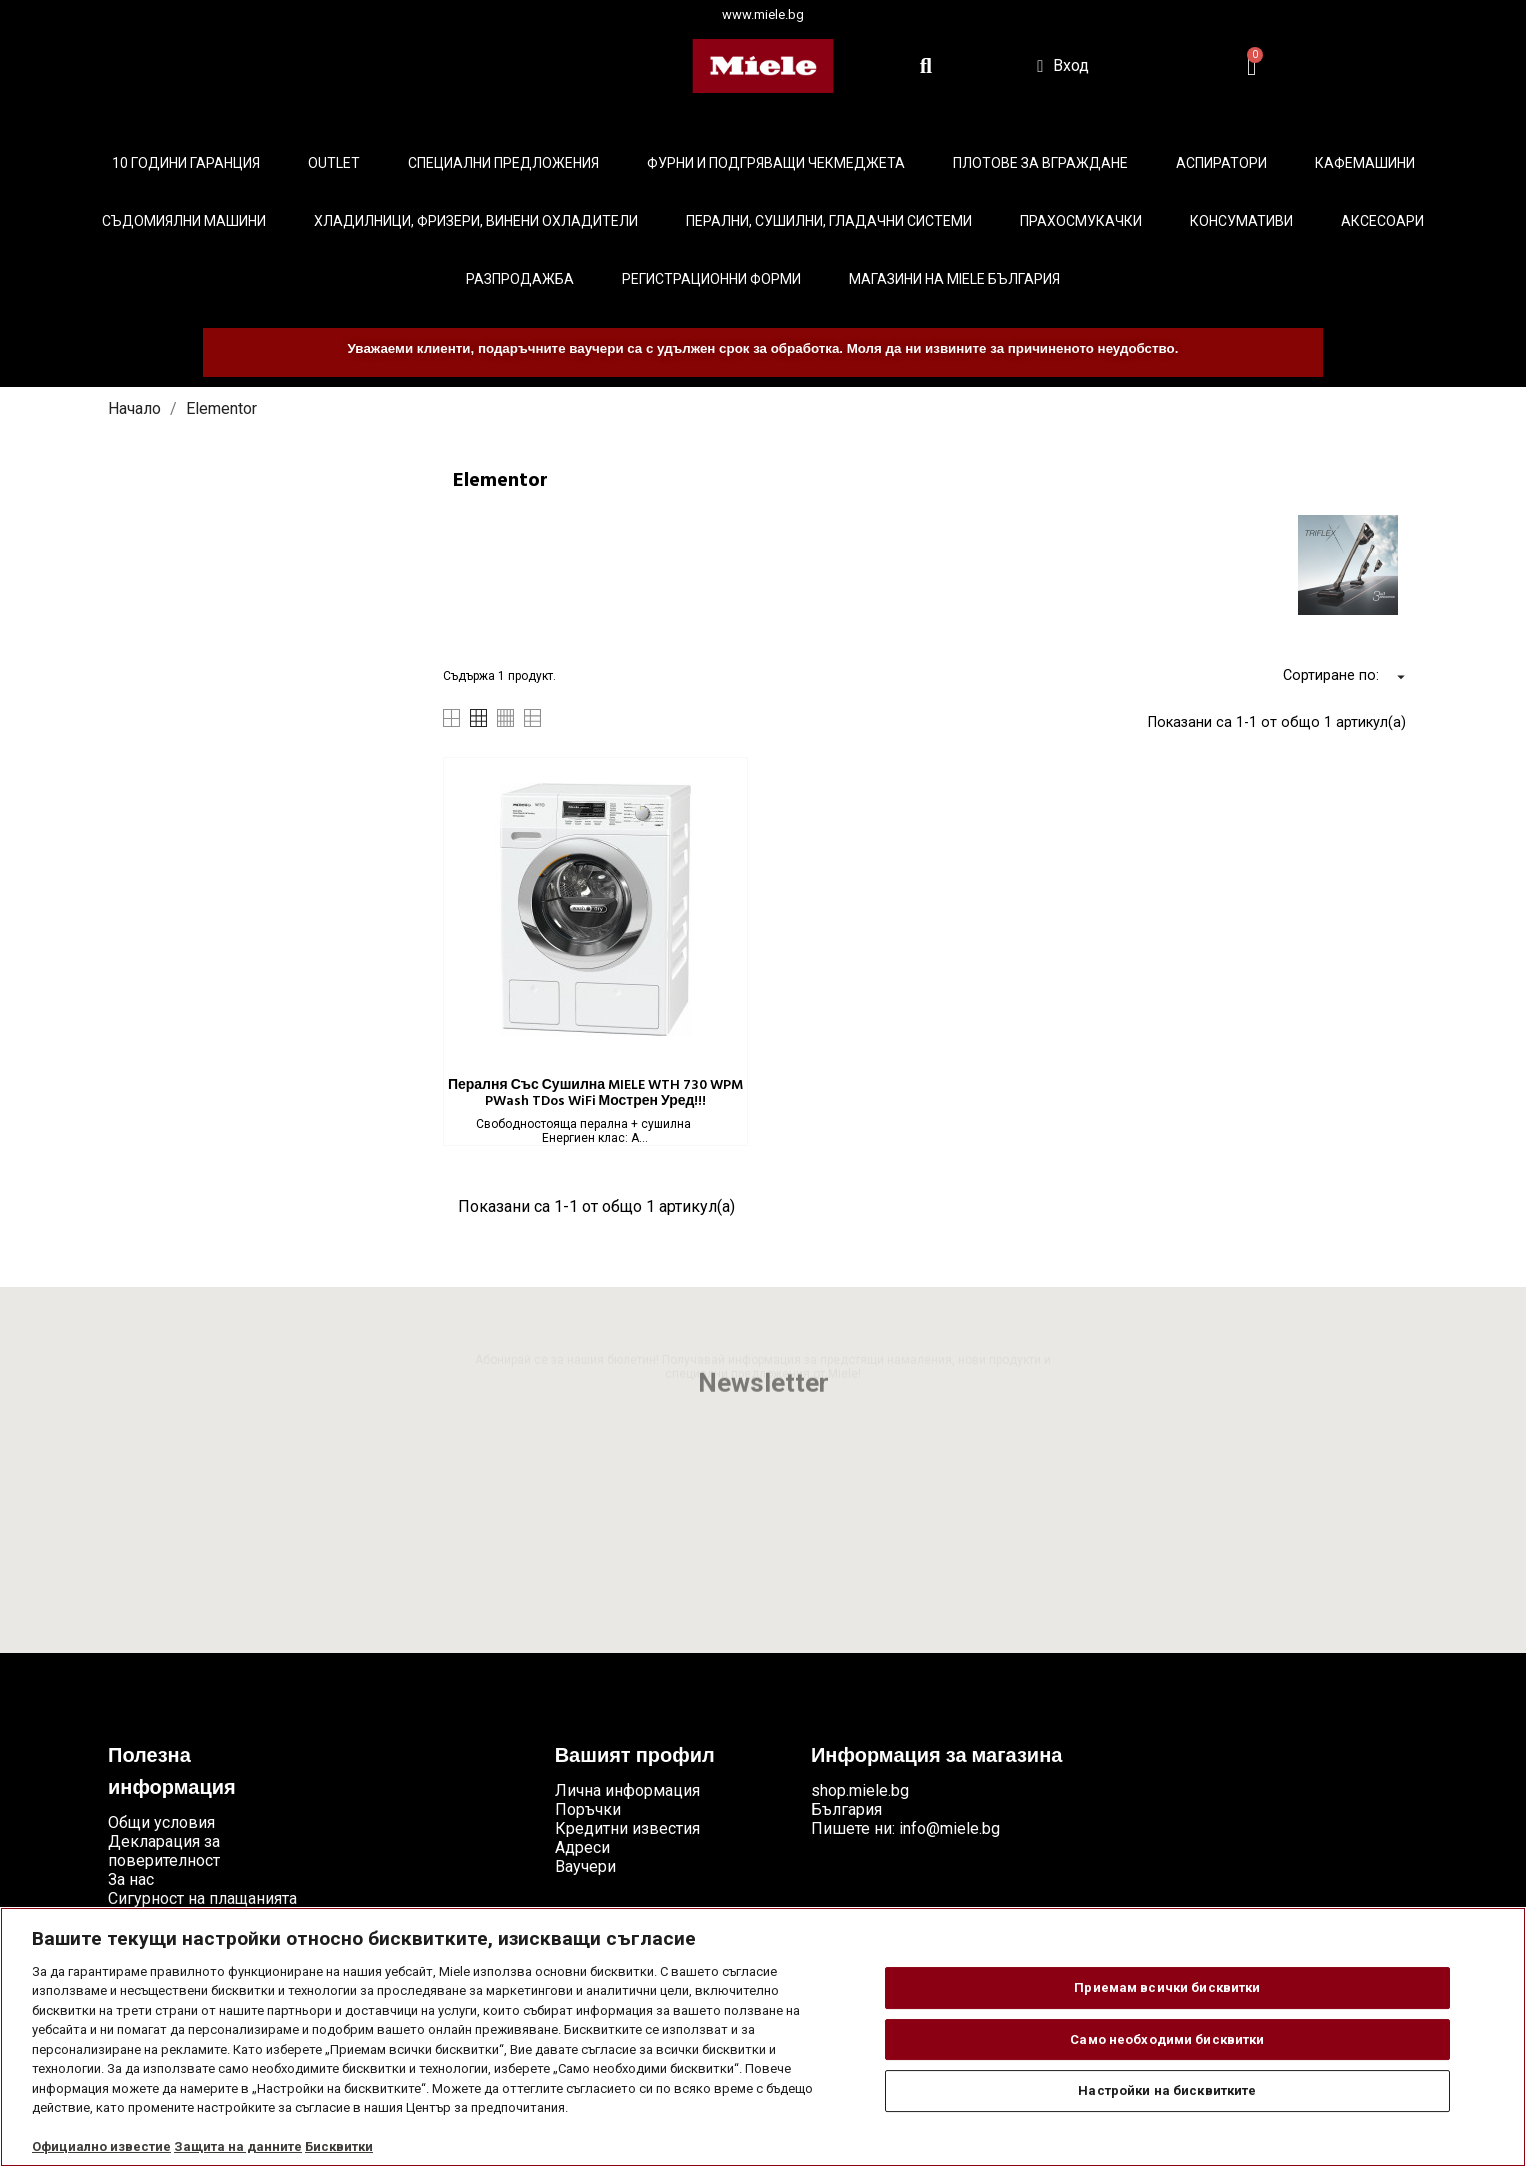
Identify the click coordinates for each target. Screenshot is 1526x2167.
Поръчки (588, 1809)
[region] (763, 2037)
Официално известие (101, 2146)
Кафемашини (1365, 163)
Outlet (334, 163)
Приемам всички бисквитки (1167, 1987)
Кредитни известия (627, 1828)
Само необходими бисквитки (1167, 2039)
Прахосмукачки (1081, 221)
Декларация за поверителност (164, 1851)
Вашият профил (635, 1757)
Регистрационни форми (711, 279)
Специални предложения (503, 163)
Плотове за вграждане (1040, 163)
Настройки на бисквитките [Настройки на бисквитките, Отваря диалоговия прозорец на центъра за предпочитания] (1167, 2090)
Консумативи (1241, 221)
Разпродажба (520, 279)
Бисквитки (339, 2146)
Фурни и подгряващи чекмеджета (776, 163)
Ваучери (585, 1866)
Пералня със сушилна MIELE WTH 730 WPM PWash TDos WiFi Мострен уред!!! (595, 1093)
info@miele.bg (949, 1828)
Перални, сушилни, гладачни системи (829, 221)
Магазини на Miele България (954, 279)
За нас (131, 1879)
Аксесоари (1382, 221)
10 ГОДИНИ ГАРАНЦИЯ (186, 163)
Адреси (582, 1847)
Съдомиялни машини (184, 221)
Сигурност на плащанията (202, 1898)
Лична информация (627, 1790)
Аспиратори (1221, 163)
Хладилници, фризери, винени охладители (476, 221)
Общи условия (161, 1822)
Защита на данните (238, 2146)
